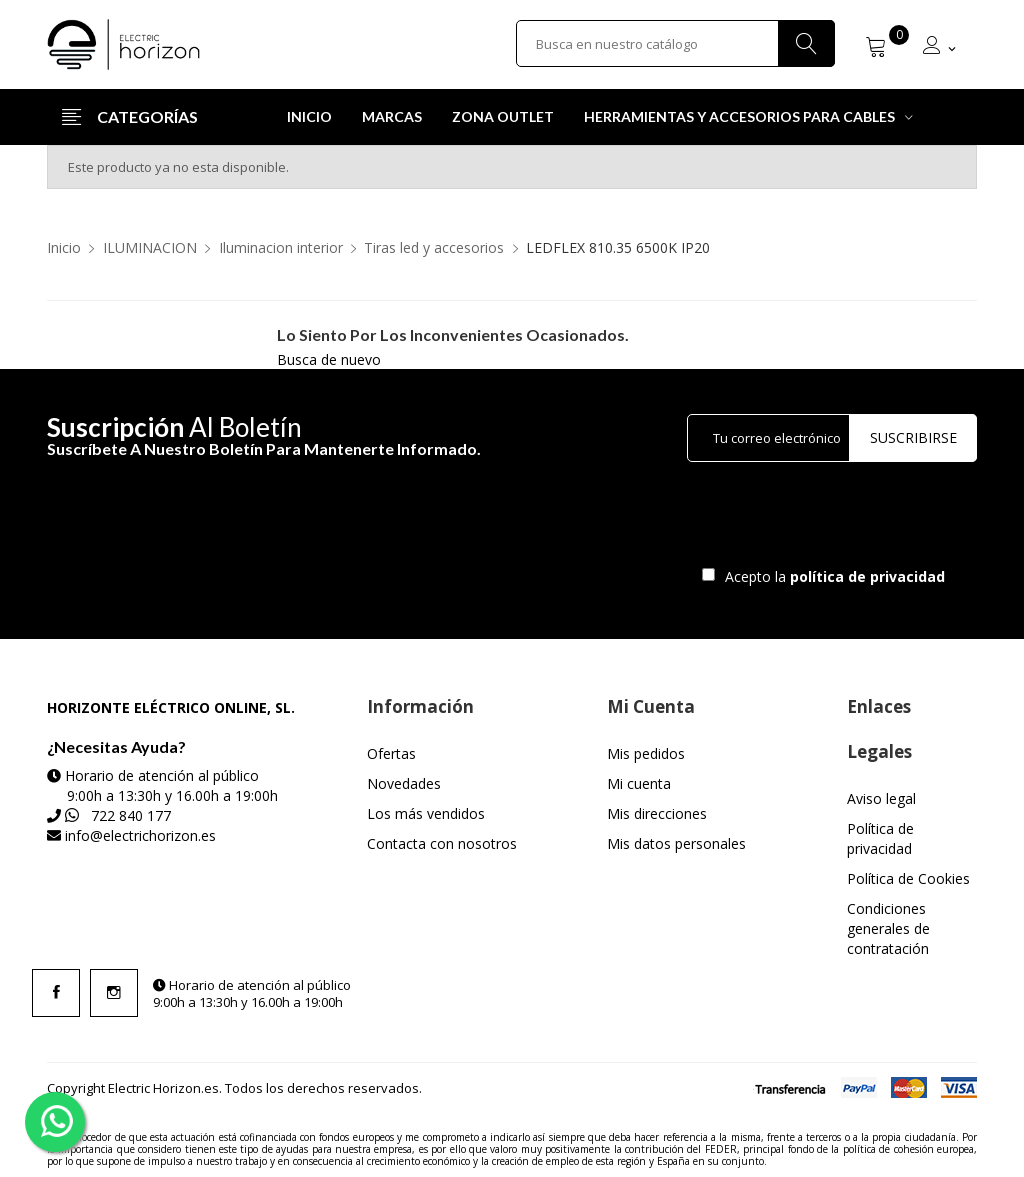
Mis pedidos (646, 753)
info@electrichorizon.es (140, 835)
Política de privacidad (880, 838)
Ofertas (391, 753)
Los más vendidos (426, 813)
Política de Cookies (908, 878)
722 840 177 (131, 815)
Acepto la (831, 576)
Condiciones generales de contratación (888, 928)
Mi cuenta (639, 783)
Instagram (114, 993)
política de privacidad (869, 576)
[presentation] (854, 519)
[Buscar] (675, 44)
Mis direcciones (657, 813)
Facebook (56, 993)
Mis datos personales (676, 843)
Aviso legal (881, 798)
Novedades (404, 783)
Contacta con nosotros (442, 843)
